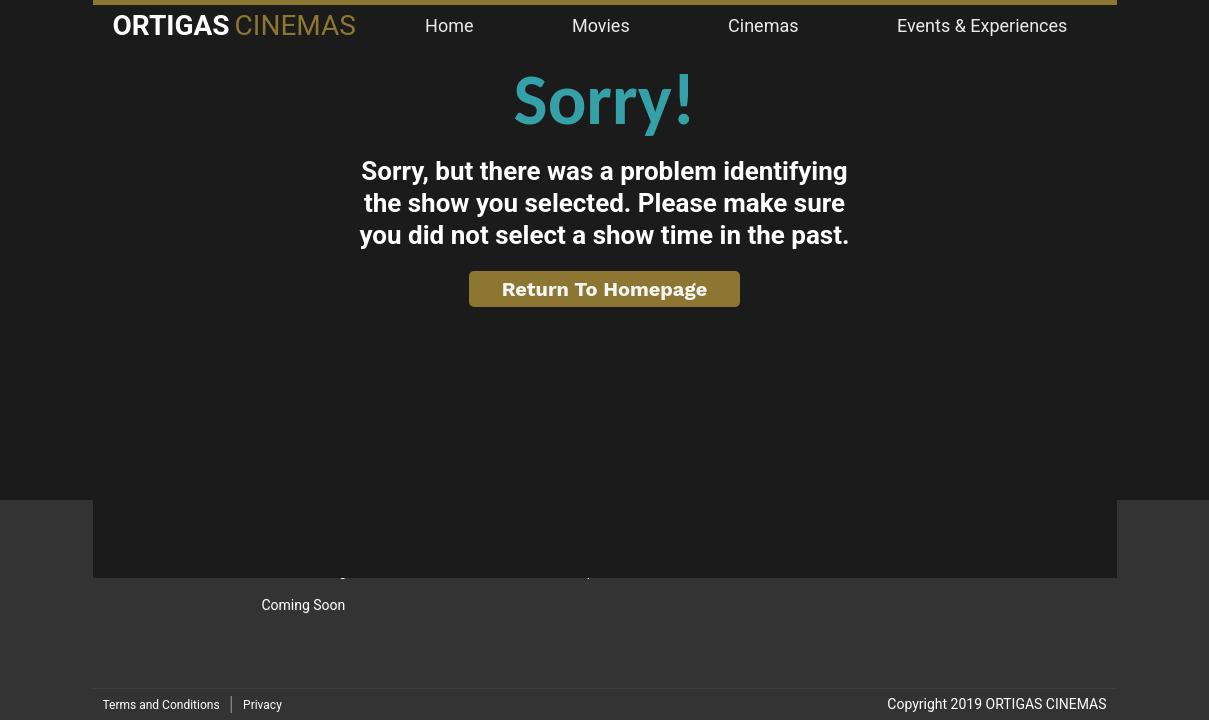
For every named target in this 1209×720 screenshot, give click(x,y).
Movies (601, 25)
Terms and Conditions (161, 705)
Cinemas (763, 25)
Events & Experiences (982, 25)
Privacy (262, 705)
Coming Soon (303, 605)
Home (449, 25)
